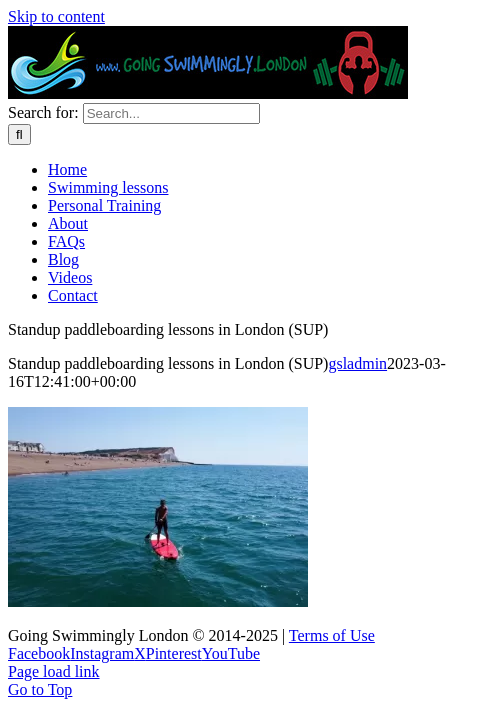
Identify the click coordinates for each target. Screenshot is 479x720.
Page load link (54, 671)
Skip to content (56, 16)
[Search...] (171, 113)
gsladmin (357, 363)
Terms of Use (332, 635)
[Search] (19, 134)
